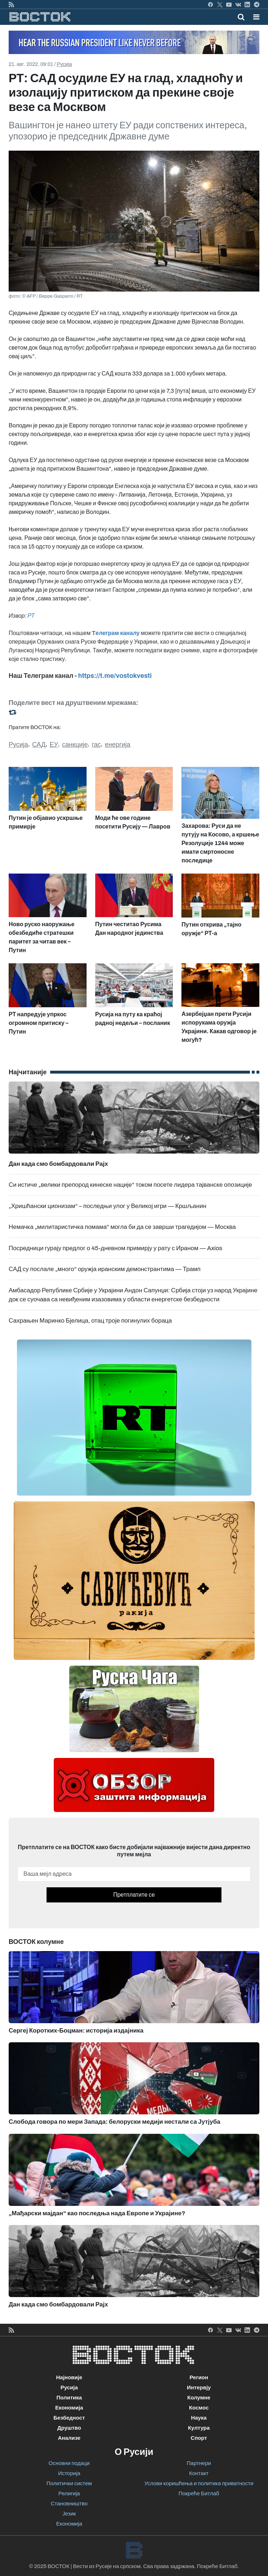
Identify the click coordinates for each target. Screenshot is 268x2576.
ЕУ (54, 744)
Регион (198, 2377)
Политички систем (69, 2483)
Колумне (198, 2397)
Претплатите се (134, 1895)
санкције (75, 744)
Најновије (69, 2377)
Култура (199, 2428)
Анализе (69, 2438)
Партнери (199, 2463)
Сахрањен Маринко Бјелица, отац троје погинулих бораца (90, 1320)
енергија (118, 744)
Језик (69, 2514)
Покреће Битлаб (199, 2493)
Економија (69, 2408)
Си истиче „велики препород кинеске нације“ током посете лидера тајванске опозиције (130, 1184)
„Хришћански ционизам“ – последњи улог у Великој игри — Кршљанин (107, 1206)
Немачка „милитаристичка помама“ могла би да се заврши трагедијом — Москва (122, 1226)
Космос (199, 2408)
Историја (69, 2473)
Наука (199, 2418)
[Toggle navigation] (254, 17)
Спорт (199, 2438)
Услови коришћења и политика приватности (198, 2483)
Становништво (69, 2503)
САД (38, 744)
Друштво (69, 2428)
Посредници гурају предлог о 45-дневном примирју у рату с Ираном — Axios (115, 1248)
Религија (69, 2493)
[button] (256, 17)
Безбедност (69, 2418)
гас (96, 744)
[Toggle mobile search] (241, 17)
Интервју (199, 2387)
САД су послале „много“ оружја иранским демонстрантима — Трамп (105, 1269)
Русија (64, 64)
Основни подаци (69, 2463)
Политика (69, 2397)
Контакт (198, 2473)
